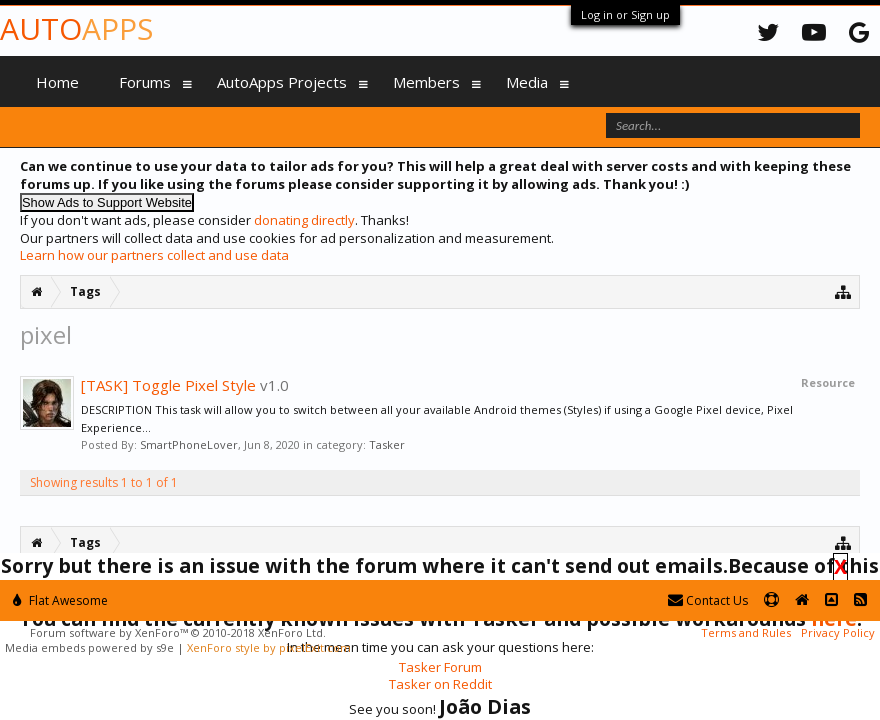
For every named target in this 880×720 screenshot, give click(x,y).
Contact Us (708, 600)
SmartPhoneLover (189, 444)
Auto (76, 28)
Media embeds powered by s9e (89, 647)
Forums (145, 82)
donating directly (304, 220)
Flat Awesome (60, 600)
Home (57, 82)
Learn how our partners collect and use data (154, 255)
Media (527, 82)
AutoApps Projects (282, 82)
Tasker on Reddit (440, 684)
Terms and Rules (746, 632)
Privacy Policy (838, 632)
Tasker (387, 444)
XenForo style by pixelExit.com (269, 647)
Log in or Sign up (625, 14)
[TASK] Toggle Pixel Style (168, 385)
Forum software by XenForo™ (178, 632)
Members (426, 82)
